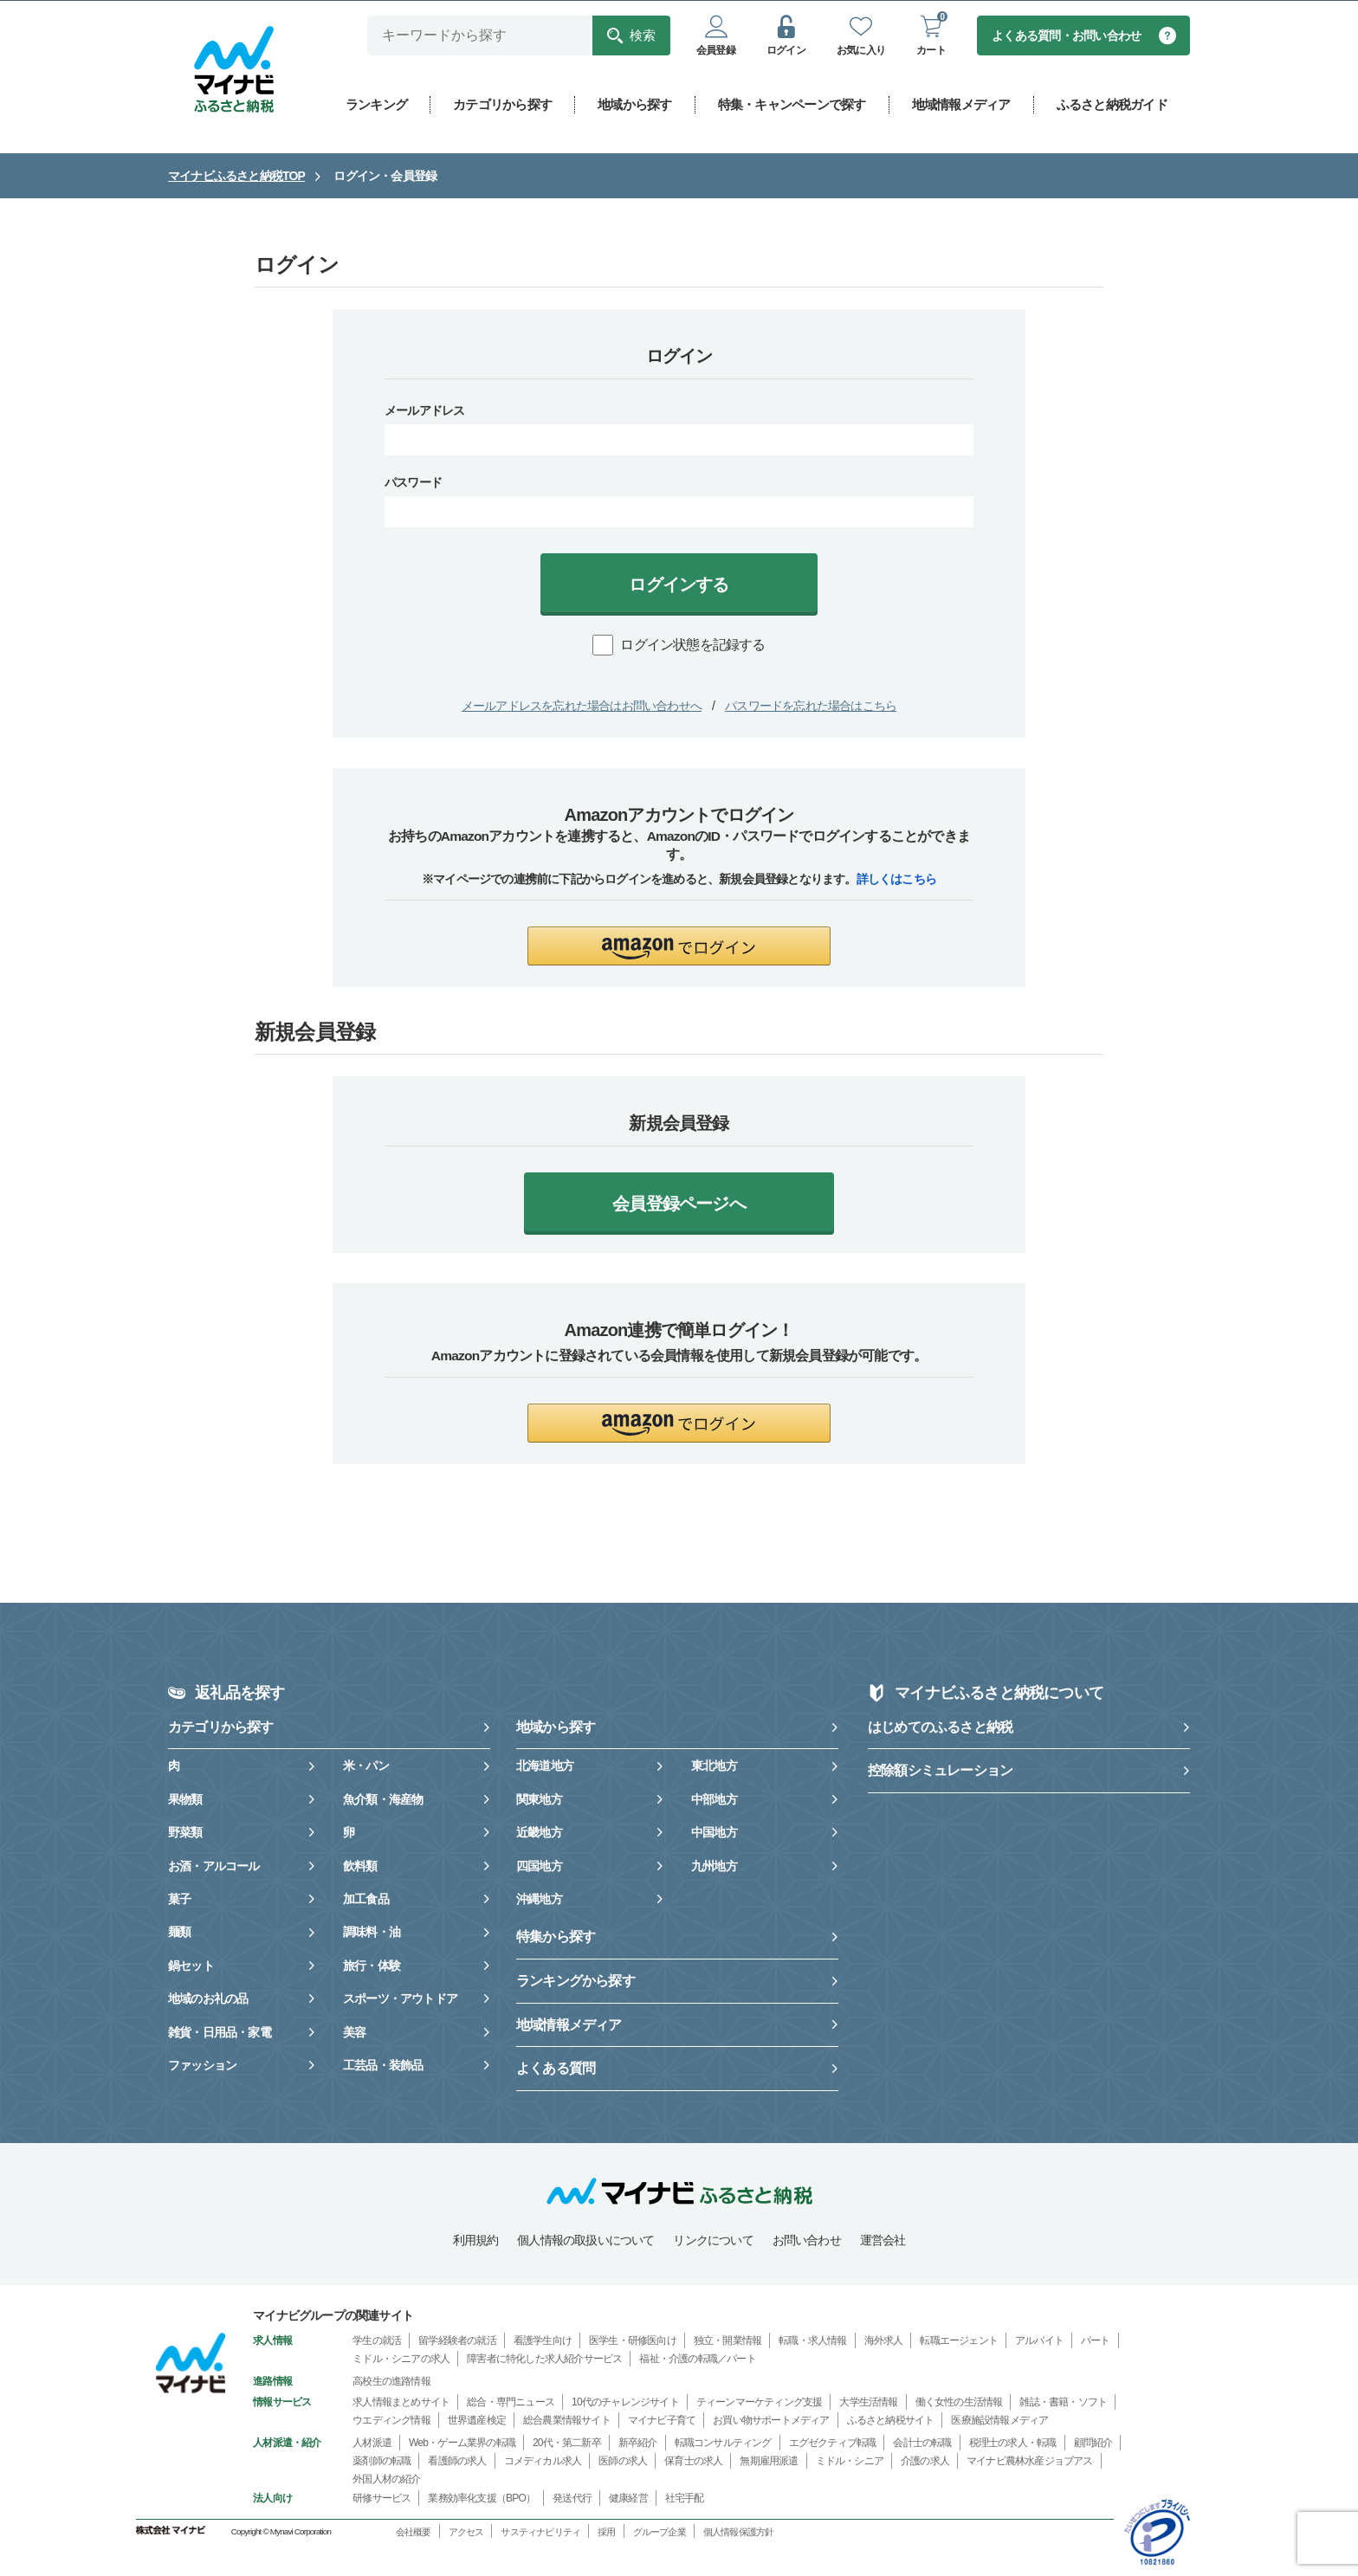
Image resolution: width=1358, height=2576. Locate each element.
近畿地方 (539, 1833)
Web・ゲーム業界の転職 (462, 2443)
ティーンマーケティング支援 (759, 2403)
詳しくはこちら (896, 880)
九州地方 (714, 1867)
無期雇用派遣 (769, 2462)
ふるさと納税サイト (890, 2421)
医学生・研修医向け (632, 2341)
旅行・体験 (371, 1966)
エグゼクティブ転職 (832, 2443)
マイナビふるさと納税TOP (236, 177)
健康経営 (628, 2499)
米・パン (366, 1766)
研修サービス (381, 2499)
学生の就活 (376, 2341)
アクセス (466, 2533)
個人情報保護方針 (738, 2533)
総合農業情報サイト (567, 2421)
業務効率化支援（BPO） (481, 2499)
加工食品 (366, 1900)
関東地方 (539, 1800)
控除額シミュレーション (940, 1771)
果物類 (185, 1800)
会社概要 (413, 2533)
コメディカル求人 (543, 2462)
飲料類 (360, 1867)
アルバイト (1039, 2341)
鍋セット (191, 1966)
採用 (606, 2533)
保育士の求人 (693, 2462)
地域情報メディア (569, 2025)
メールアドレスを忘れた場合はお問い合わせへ (582, 706)
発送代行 (572, 2499)
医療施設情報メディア (999, 2421)
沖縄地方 (539, 1900)
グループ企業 (659, 2533)
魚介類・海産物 (383, 1800)
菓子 (179, 1900)
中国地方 (714, 1833)
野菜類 (185, 1833)
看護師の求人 (457, 2462)
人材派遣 (371, 2443)
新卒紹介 (637, 2443)
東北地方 (714, 1766)
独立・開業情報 (727, 2341)
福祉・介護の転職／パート (697, 2359)
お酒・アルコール (214, 1867)
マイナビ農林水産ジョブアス (1030, 2462)
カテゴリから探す (221, 1728)
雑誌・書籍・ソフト (1063, 2403)
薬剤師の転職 (381, 2462)
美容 (354, 2033)
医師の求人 (622, 2462)
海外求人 (883, 2341)
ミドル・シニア (849, 2462)
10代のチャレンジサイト (625, 2403)
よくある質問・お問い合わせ (1067, 36)
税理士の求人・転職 (1013, 2443)
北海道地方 (544, 1766)
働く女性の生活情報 (959, 2403)
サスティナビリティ (540, 2533)
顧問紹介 (1093, 2443)
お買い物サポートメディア (771, 2421)
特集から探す (555, 1937)
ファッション (202, 2066)
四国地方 (539, 1867)
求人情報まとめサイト (400, 2403)
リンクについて (713, 2241)
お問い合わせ (807, 2241)
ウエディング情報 (391, 2421)
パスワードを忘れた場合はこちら (810, 706)
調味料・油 (371, 1933)
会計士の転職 (922, 2443)
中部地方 (714, 1800)
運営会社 (883, 2241)
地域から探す (555, 1728)
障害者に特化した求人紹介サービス (544, 2359)
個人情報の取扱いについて (585, 2241)
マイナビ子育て (661, 2421)
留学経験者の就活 (457, 2341)
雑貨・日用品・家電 (219, 2033)
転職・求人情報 (812, 2341)
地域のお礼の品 (208, 1999)
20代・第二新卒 (567, 2443)
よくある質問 (555, 2069)
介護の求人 (925, 2462)
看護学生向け (543, 2341)
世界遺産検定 (477, 2421)
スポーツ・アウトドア (400, 1999)
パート (1095, 2341)
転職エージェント (959, 2341)
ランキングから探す (575, 1981)
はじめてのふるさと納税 (940, 1728)
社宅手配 (684, 2499)
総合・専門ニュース (510, 2403)
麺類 (179, 1933)
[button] (679, 946)
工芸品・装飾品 (383, 2066)
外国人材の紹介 (386, 2480)
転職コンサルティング (723, 2443)
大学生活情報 (868, 2403)
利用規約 (476, 2241)
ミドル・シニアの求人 (400, 2359)
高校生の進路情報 (391, 2382)
